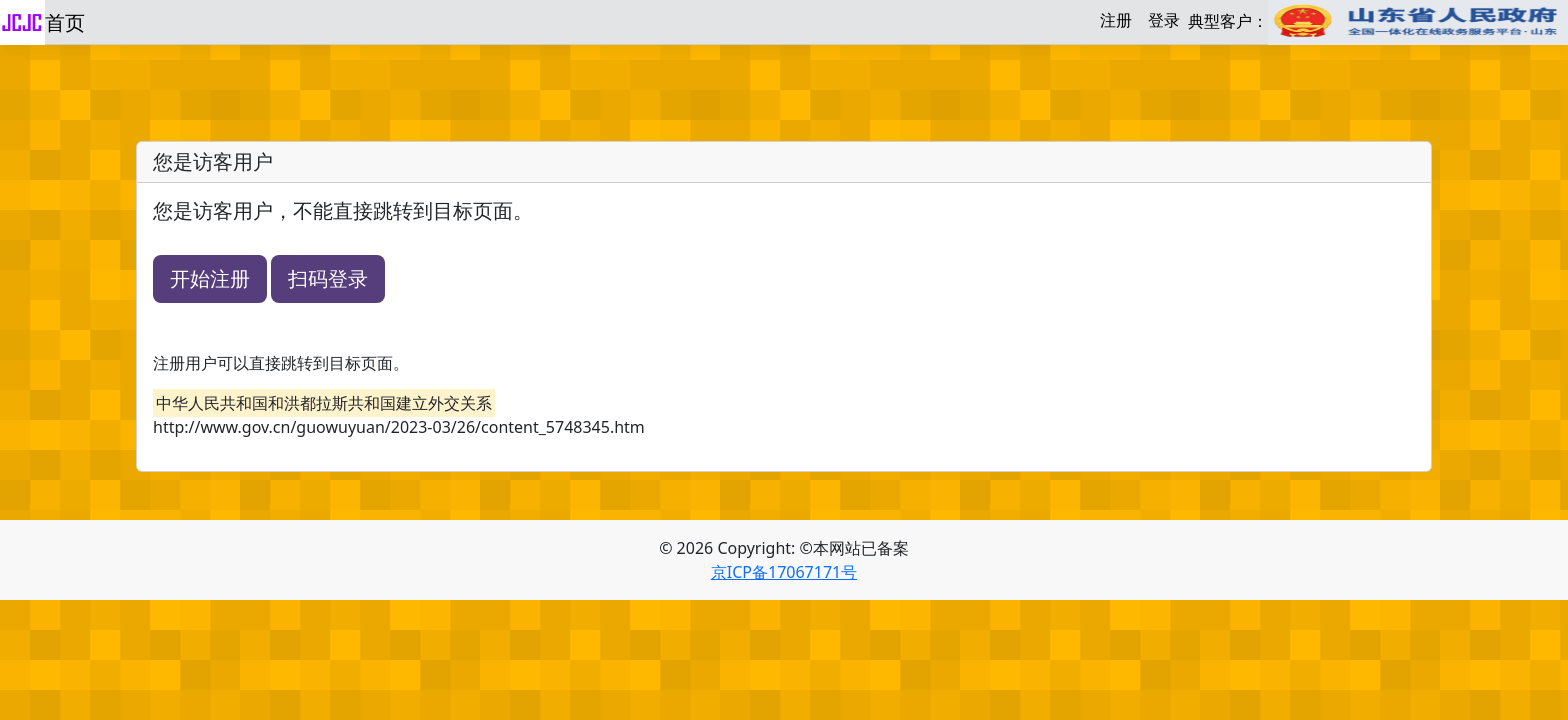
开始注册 (210, 278)
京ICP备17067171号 (784, 572)
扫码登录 (328, 278)
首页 (65, 22)
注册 (1116, 20)
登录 (1164, 20)
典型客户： (1378, 22)
